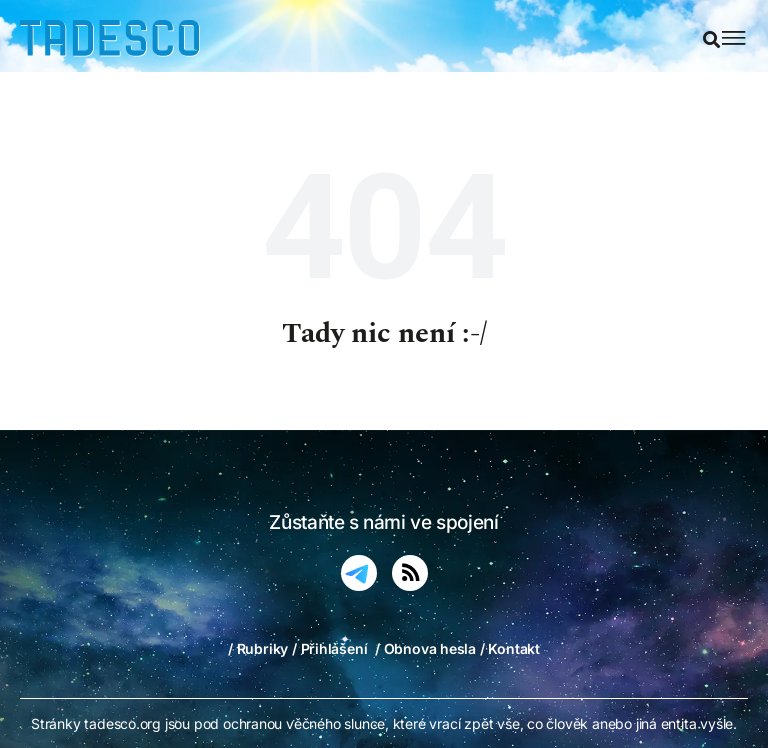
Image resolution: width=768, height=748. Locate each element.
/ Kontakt (510, 648)
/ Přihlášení (329, 648)
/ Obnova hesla (425, 648)
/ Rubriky (258, 648)
